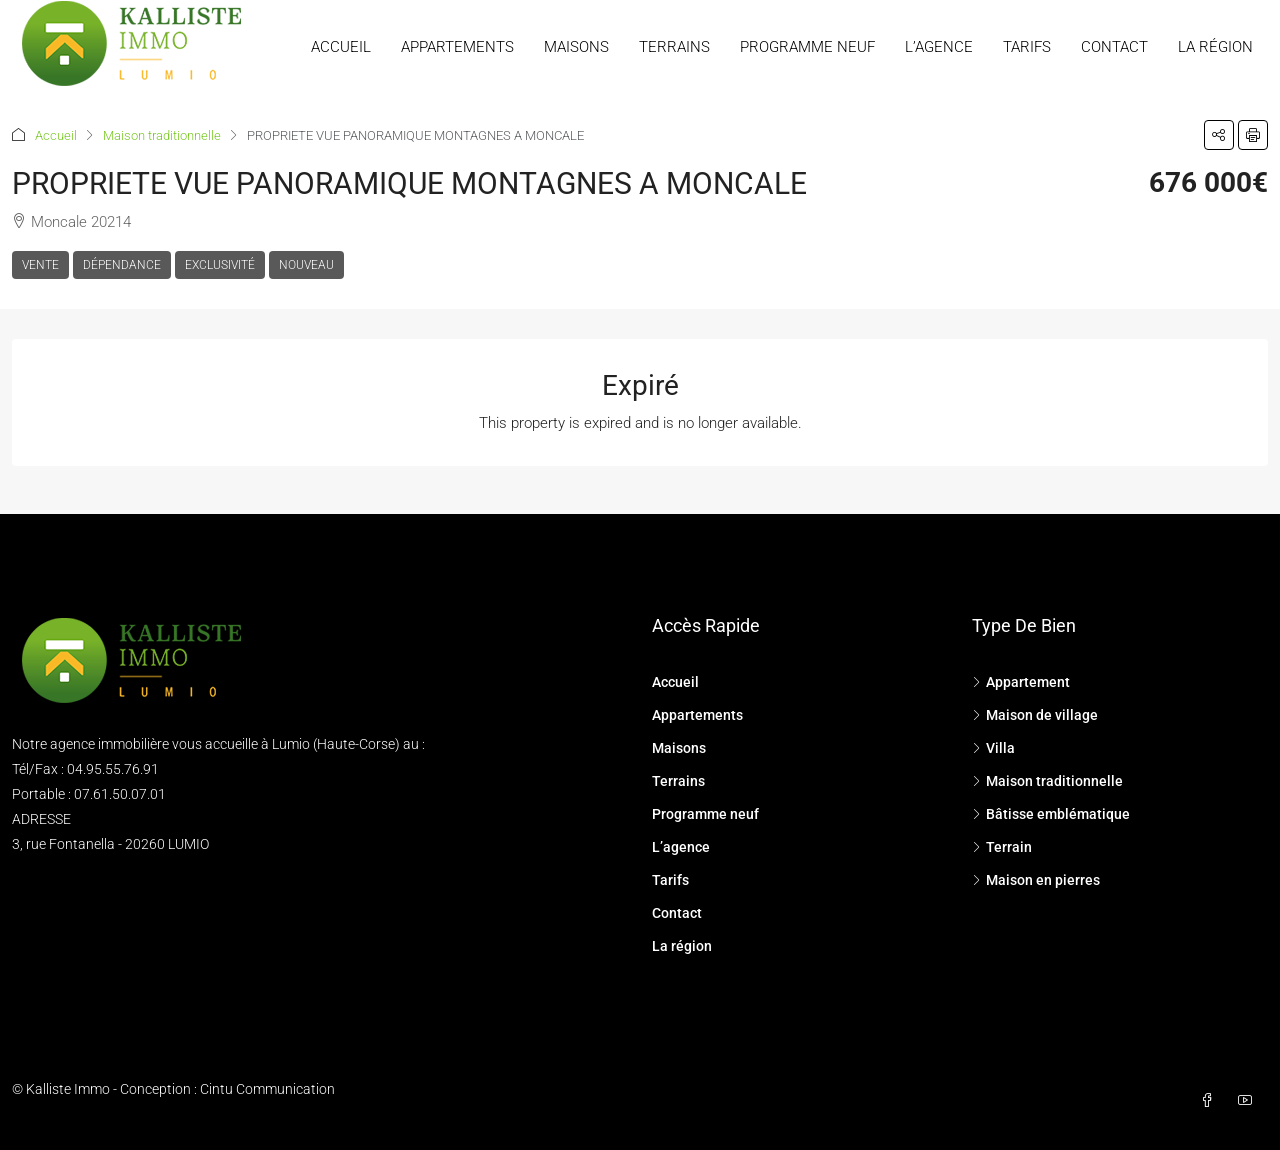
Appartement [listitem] (1021, 682)
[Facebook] (1211, 1101)
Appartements (457, 47)
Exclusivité (220, 265)
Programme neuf (807, 47)
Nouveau (306, 265)
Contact (1114, 47)
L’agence (939, 47)
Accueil (341, 47)
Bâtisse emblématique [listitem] (1051, 814)
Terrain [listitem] (1002, 847)
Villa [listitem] (993, 748)
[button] (1219, 135)
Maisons (576, 47)
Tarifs (1027, 47)
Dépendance (122, 265)
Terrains (674, 47)
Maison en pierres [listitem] (1036, 880)
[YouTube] (1249, 1101)
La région (1215, 47)
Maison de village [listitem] (1035, 715)
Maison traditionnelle (162, 135)
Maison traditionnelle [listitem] (1047, 781)
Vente (40, 265)
